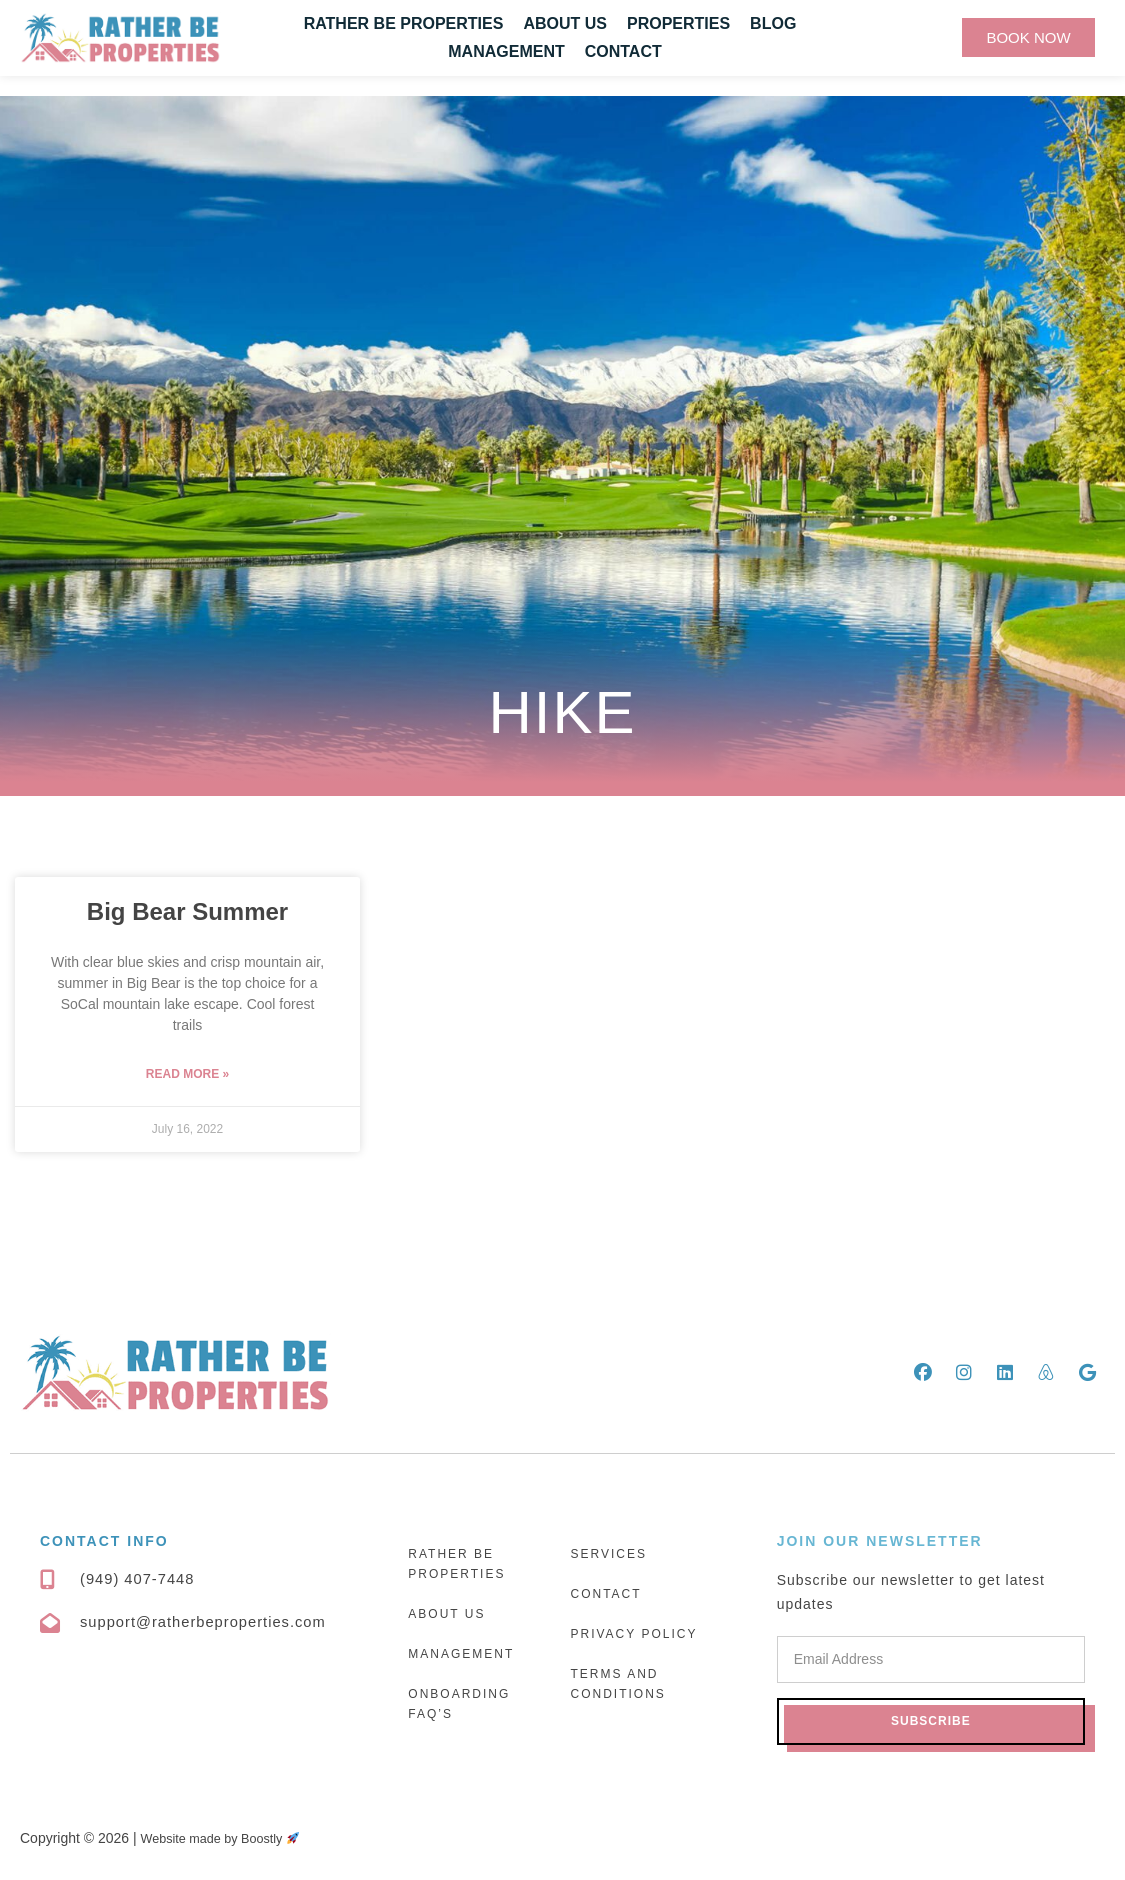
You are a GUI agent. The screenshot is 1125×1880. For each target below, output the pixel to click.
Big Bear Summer (187, 911)
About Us (565, 23)
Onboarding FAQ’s (459, 1704)
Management (506, 51)
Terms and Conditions (617, 1684)
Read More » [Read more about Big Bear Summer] (187, 1074)
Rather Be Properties (404, 23)
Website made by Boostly (229, 1838)
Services (608, 1554)
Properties (678, 23)
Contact (623, 51)
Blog (773, 23)
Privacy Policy (633, 1634)
